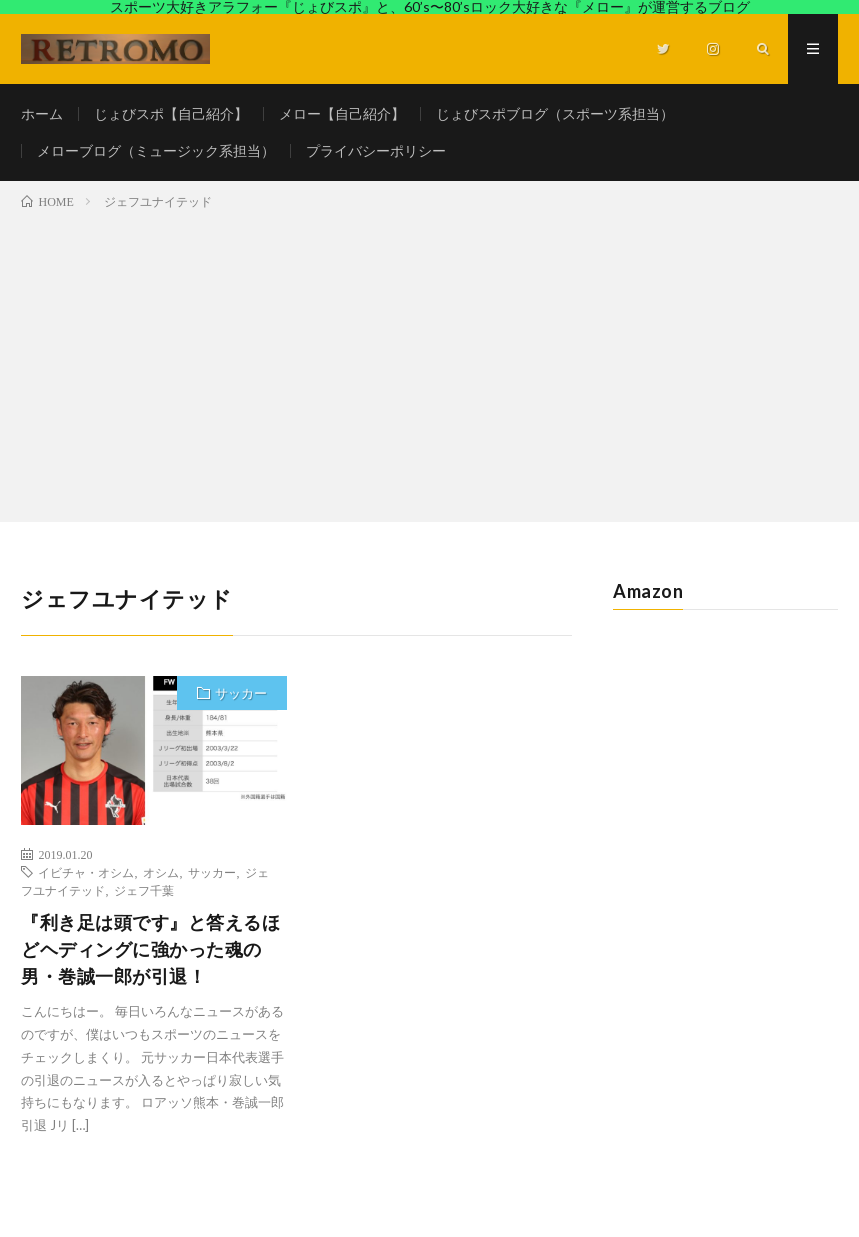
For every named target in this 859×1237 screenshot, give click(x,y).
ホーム (42, 113)
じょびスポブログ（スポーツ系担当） (555, 113)
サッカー (241, 693)
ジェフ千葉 (144, 890)
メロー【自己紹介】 (342, 113)
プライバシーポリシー (376, 150)
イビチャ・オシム (86, 872)
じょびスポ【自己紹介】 (171, 113)
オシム (161, 872)
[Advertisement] (429, 362)
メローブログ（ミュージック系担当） (156, 150)
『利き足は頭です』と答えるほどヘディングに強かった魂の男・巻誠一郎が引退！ (150, 949)
